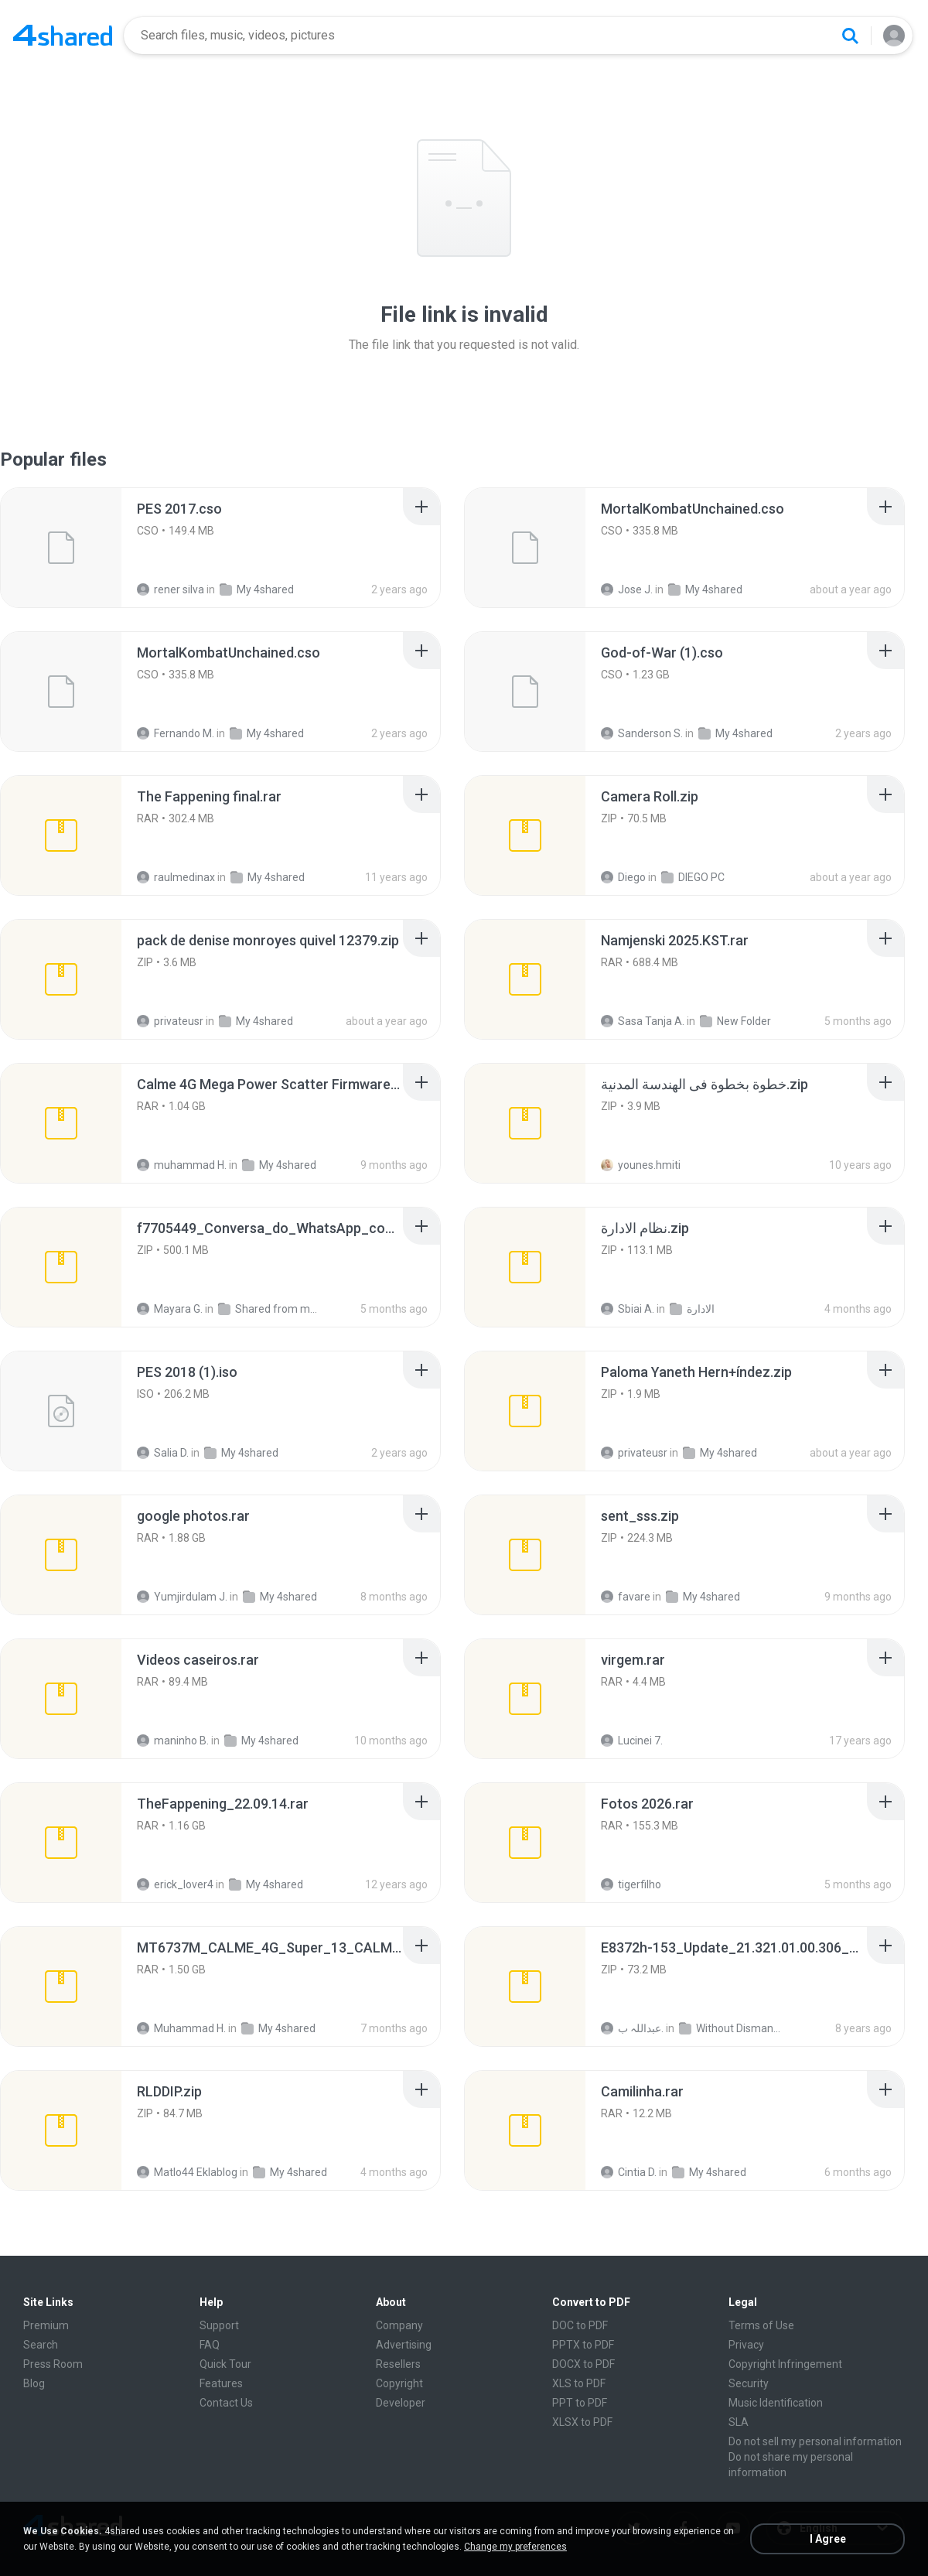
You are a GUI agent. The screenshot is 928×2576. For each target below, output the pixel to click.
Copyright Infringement (785, 2364)
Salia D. (163, 1453)
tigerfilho (631, 1884)
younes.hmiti (641, 1165)
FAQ (210, 2345)
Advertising (404, 2345)
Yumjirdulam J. (182, 1596)
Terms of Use (761, 2325)
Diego (623, 877)
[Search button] (849, 35)
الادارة (692, 1309)
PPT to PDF (579, 2403)
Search (40, 2345)
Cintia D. (629, 2172)
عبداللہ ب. (632, 2028)
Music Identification (775, 2403)
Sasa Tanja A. (642, 1021)
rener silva (170, 589)
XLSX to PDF (582, 2422)
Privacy (746, 2345)
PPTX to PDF (583, 2345)
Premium (46, 2325)
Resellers (398, 2364)
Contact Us (226, 2403)
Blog (34, 2383)
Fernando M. (175, 733)
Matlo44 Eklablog (187, 2172)
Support (219, 2325)
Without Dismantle (729, 2028)
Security (748, 2383)
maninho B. (173, 1740)
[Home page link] (62, 35)
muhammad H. (182, 1165)
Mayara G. (170, 1309)
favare (625, 1596)
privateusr (170, 1021)
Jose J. (627, 589)
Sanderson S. (642, 733)
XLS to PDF (579, 2383)
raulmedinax (176, 877)
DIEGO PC (693, 877)
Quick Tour (225, 2364)
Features (221, 2383)
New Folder (735, 1021)
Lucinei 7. (632, 1740)
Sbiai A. (627, 1309)
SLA (738, 2422)
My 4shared (257, 589)
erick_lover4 (175, 1884)
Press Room (53, 2364)
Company (399, 2325)
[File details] (61, 547)
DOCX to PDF (583, 2364)
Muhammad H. (181, 2028)
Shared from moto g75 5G (268, 1309)
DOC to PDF (580, 2325)
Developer (400, 2403)
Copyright (399, 2383)
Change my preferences (515, 2546)
